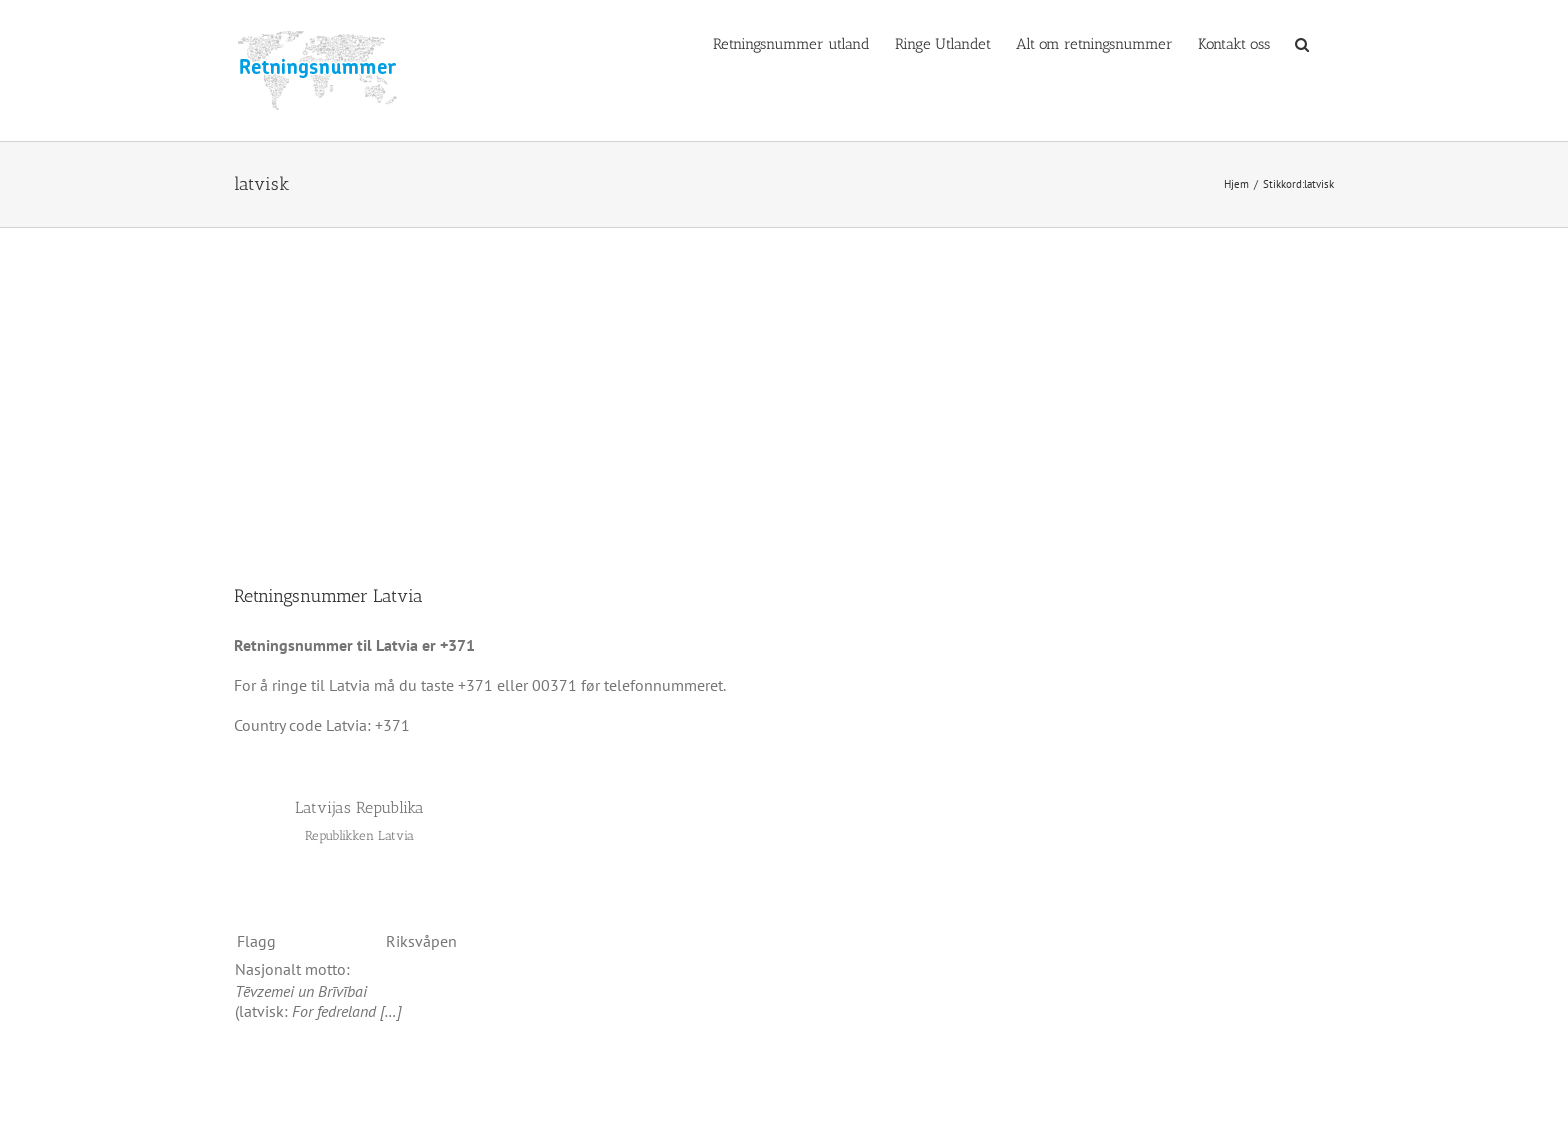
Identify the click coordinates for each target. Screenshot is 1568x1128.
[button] (1302, 43)
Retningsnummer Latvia (328, 596)
